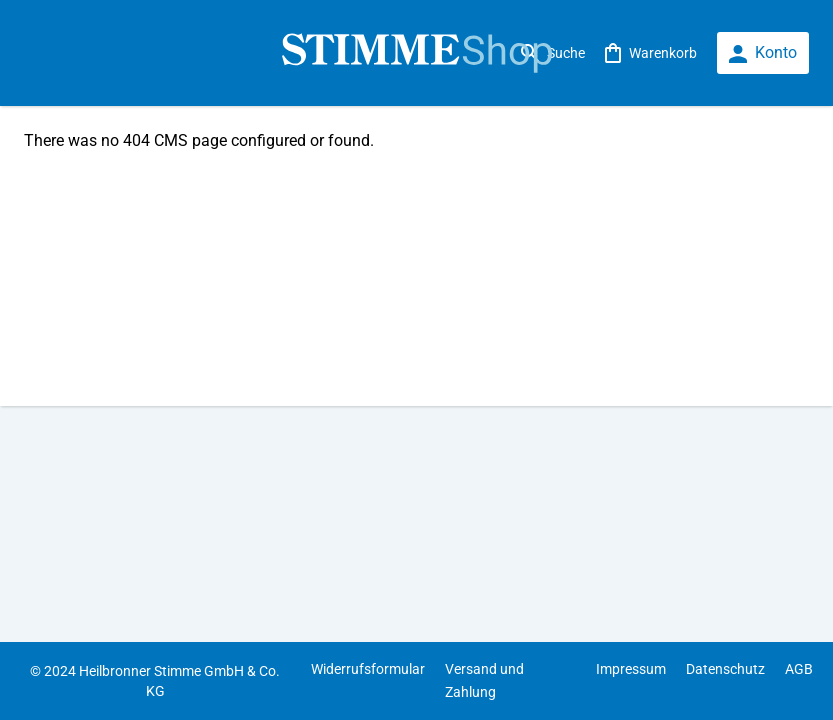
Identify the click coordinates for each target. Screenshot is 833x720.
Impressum (631, 669)
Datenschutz (725, 669)
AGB (799, 669)
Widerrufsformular (368, 669)
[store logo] (416, 53)
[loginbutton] (763, 53)
